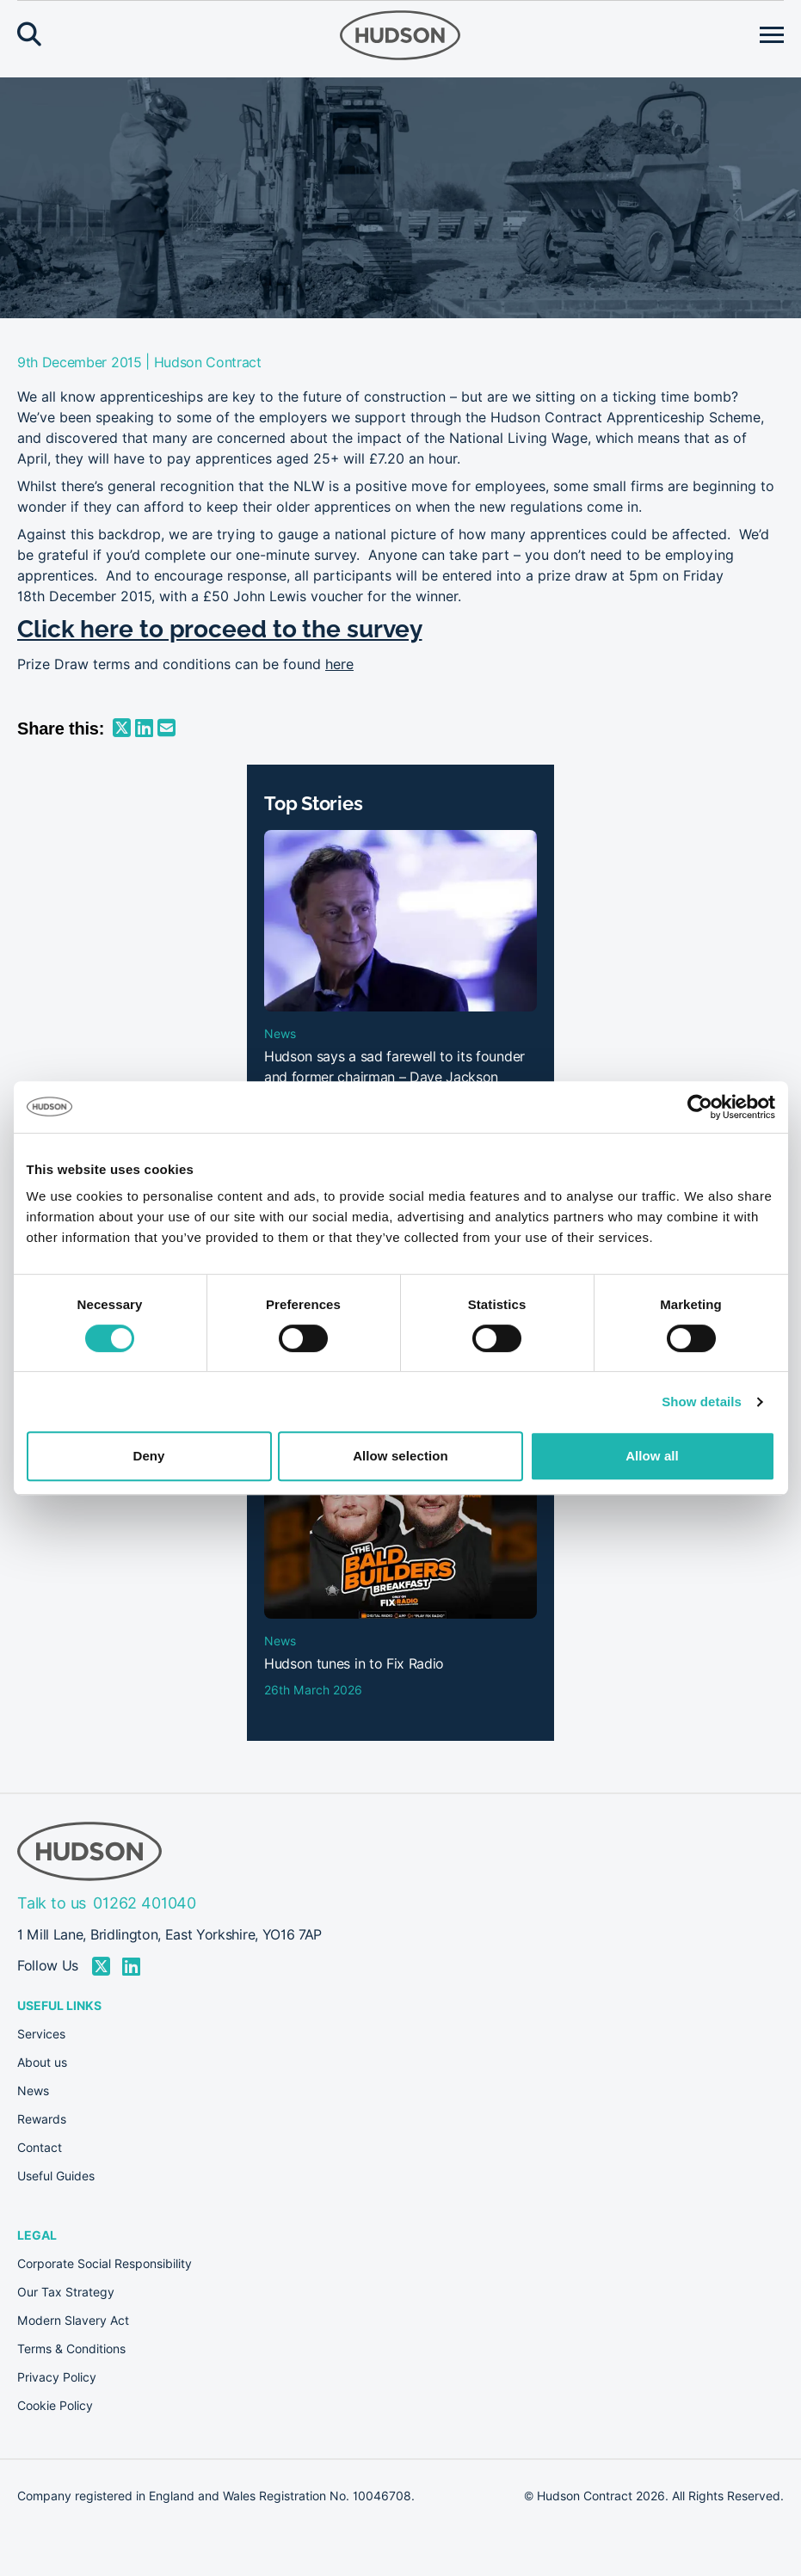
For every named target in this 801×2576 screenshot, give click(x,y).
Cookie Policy (55, 2406)
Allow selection (400, 1455)
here (339, 664)
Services (41, 2034)
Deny (148, 1455)
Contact (39, 2148)
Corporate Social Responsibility (104, 2264)
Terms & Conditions (71, 2349)
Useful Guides (56, 2176)
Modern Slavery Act (73, 2320)
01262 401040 (144, 1903)
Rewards (41, 2119)
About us (42, 2062)
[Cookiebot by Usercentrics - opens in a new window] (700, 1107)
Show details (702, 1401)
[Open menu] (772, 35)
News (33, 2091)
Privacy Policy (56, 2377)
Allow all (652, 1455)
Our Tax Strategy (65, 2292)
